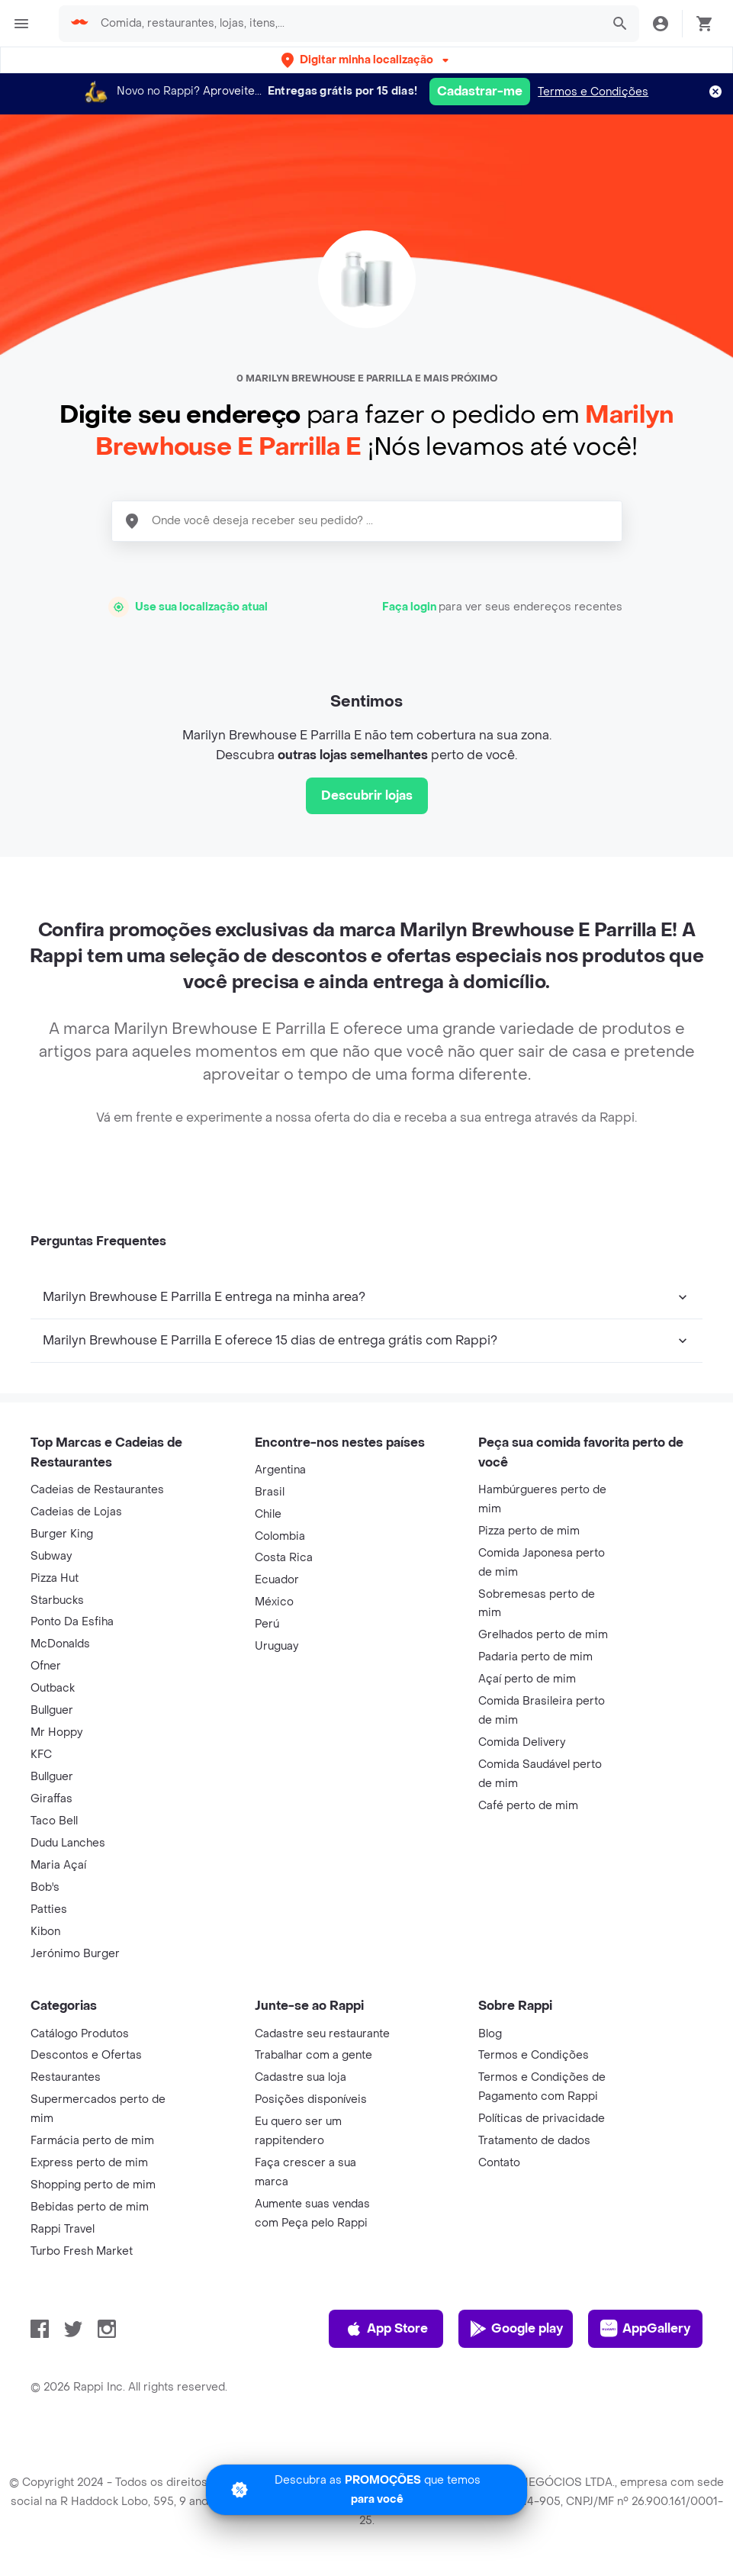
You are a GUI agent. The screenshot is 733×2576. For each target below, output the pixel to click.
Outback (53, 1688)
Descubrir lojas (367, 795)
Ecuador (277, 1580)
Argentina (280, 1470)
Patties (49, 1909)
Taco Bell (54, 1821)
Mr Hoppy (56, 1732)
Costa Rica (284, 1557)
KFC (41, 1754)
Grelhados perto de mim (543, 1635)
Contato (499, 2163)
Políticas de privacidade (541, 2118)
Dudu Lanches (68, 1843)
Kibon (45, 1931)
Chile (268, 1514)
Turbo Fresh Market (82, 2251)
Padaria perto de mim (535, 1657)
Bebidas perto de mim (90, 2207)
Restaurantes (66, 2077)
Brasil (270, 1492)
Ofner (46, 1666)
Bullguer (52, 1710)
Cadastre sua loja (300, 2077)
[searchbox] (346, 23)
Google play (516, 2329)
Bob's (45, 1887)
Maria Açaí (58, 1865)
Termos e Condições (593, 92)
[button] (366, 59)
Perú (267, 1624)
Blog (490, 2034)
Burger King (62, 1534)
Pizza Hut (55, 1578)
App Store (386, 2329)
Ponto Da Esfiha (72, 1622)
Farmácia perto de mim (92, 2140)
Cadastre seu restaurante (322, 2034)
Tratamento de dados (534, 2140)
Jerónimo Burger (75, 1953)
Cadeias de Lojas (76, 1512)
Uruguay (276, 1646)
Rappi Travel (63, 2229)
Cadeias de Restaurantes (97, 1490)
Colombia (280, 1536)
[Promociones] (366, 2490)
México (274, 1602)
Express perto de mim (89, 2163)
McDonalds (60, 1644)
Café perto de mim (528, 1805)
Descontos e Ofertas (86, 2055)
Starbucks (57, 1600)
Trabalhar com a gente (313, 2055)
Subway (51, 1556)
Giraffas (51, 1799)
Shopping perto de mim (93, 2185)
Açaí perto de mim (527, 1679)
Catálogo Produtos (80, 2034)
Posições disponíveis (311, 2099)
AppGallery (645, 2329)
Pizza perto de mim (529, 1531)
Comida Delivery (521, 1742)
